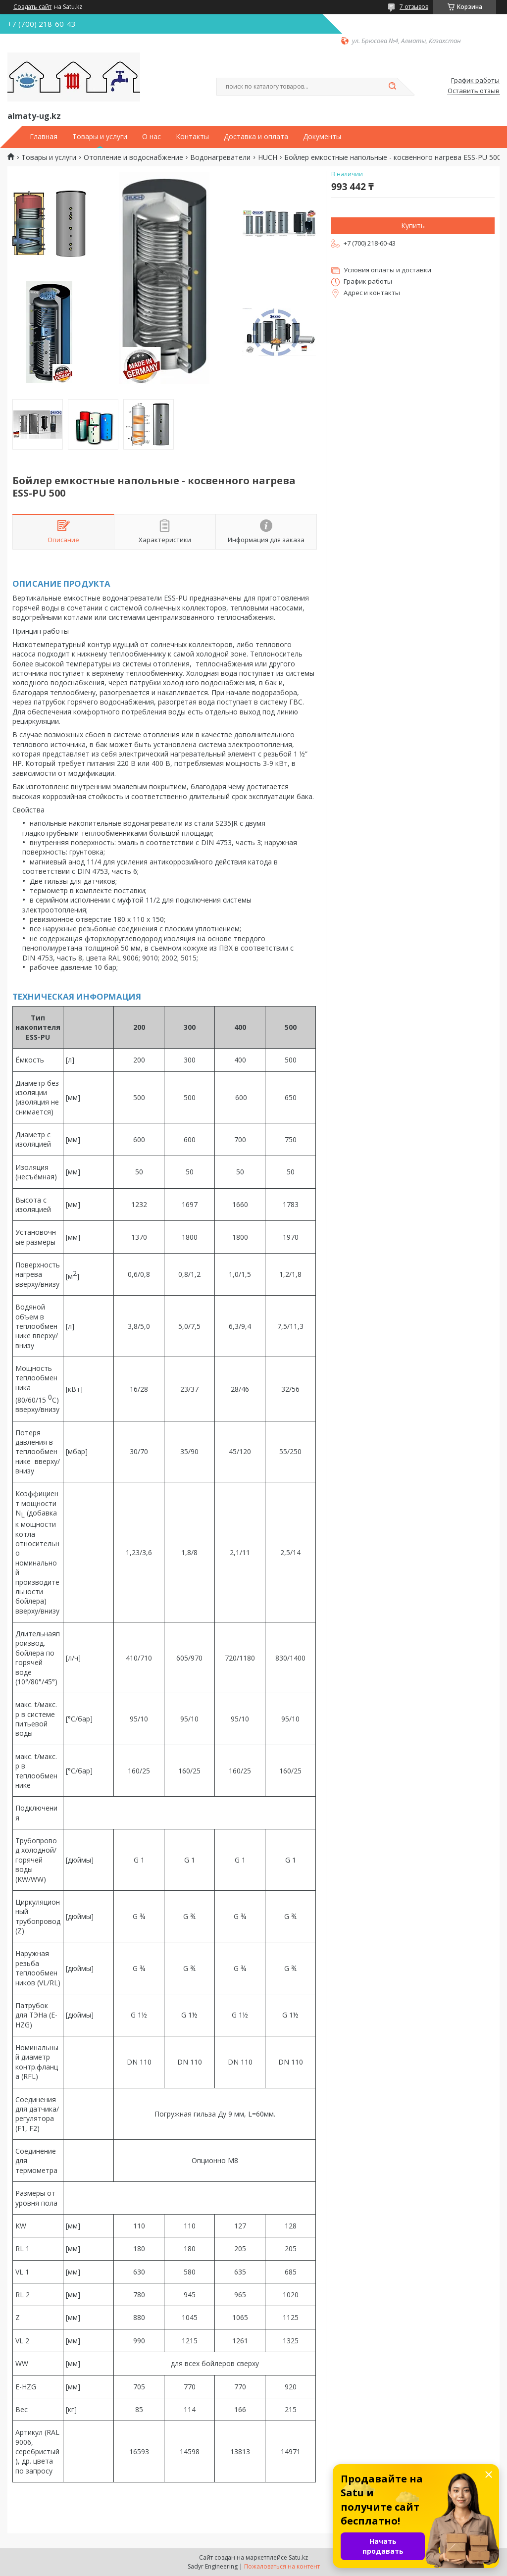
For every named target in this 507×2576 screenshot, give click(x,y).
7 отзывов (414, 6)
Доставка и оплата (256, 136)
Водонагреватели (220, 157)
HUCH (267, 157)
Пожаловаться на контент (282, 2566)
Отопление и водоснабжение (133, 157)
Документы (322, 136)
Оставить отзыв (474, 91)
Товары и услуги (99, 136)
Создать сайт (32, 6)
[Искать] (392, 87)
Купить (413, 225)
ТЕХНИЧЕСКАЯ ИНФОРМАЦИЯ (76, 996)
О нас (151, 136)
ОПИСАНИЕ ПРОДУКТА (61, 583)
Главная (43, 136)
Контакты (192, 136)
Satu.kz (298, 2557)
